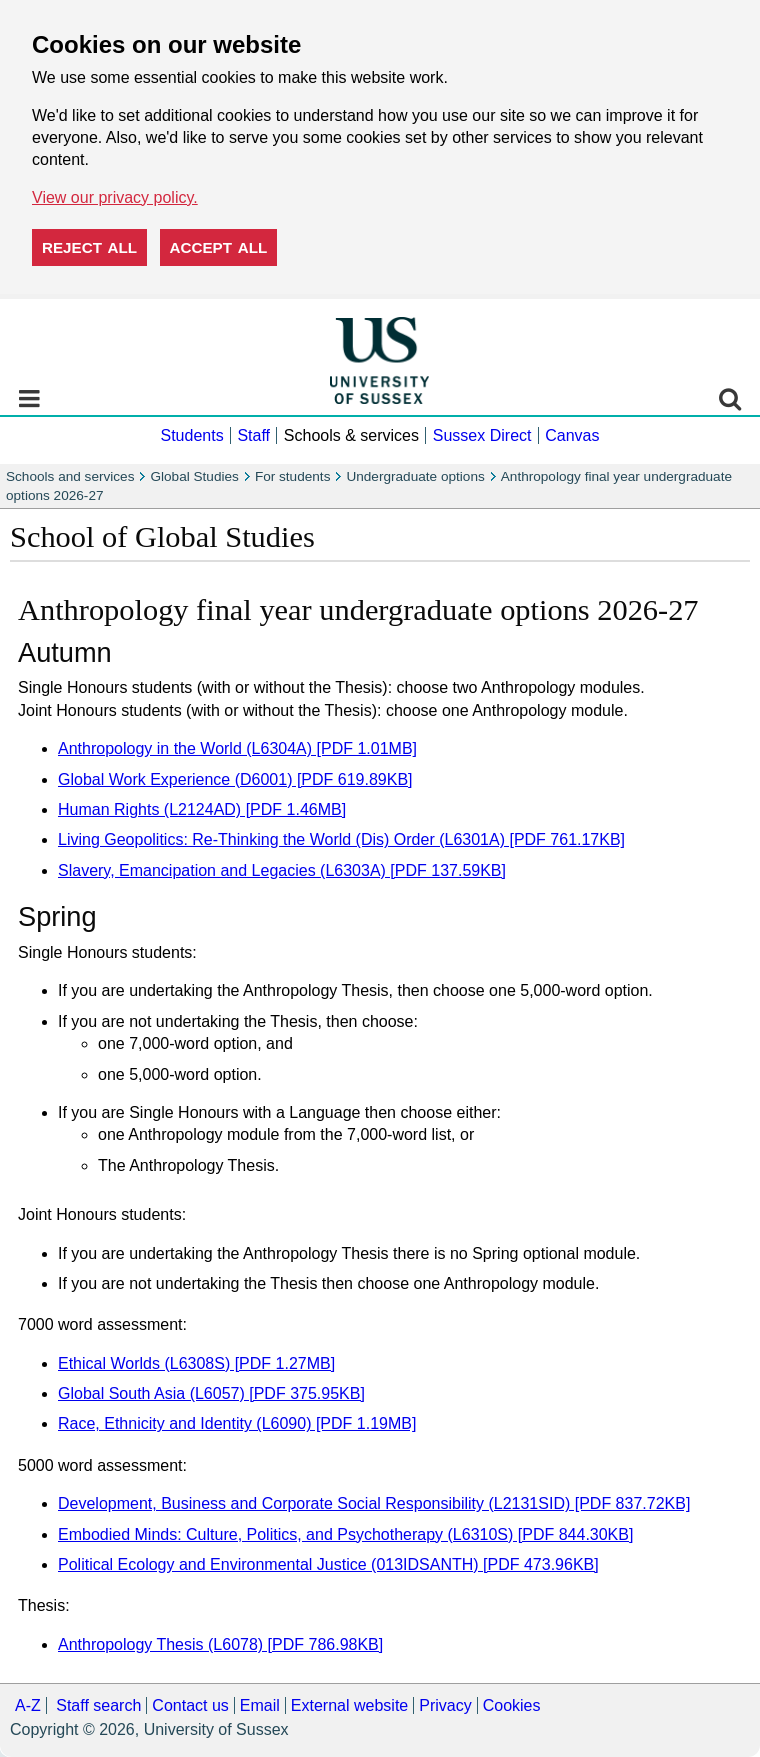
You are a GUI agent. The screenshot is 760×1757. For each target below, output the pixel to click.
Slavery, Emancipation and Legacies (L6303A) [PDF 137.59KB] (282, 870)
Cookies (512, 1705)
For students (293, 476)
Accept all (219, 247)
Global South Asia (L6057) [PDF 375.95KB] (211, 1393)
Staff (253, 435)
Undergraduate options (415, 476)
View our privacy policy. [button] (115, 197)
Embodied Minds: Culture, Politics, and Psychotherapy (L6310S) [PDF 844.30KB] (345, 1534)
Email (260, 1705)
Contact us (190, 1705)
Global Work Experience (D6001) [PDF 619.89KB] (235, 779)
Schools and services (70, 476)
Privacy (445, 1705)
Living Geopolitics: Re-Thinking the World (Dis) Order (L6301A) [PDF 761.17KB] (341, 839)
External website (349, 1705)
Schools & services (351, 435)
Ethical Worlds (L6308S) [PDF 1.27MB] (196, 1363)
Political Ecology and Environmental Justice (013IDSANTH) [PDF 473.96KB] (328, 1564)
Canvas (572, 435)
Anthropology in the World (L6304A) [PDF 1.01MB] (237, 748)
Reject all (89, 247)
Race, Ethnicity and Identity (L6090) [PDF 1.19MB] (237, 1423)
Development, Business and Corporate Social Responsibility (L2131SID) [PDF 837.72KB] (374, 1503)
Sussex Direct (482, 435)
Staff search (98, 1705)
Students (191, 435)
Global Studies (194, 476)
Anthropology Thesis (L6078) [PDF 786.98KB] (220, 1644)
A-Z (28, 1705)
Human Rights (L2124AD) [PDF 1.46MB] (202, 809)
